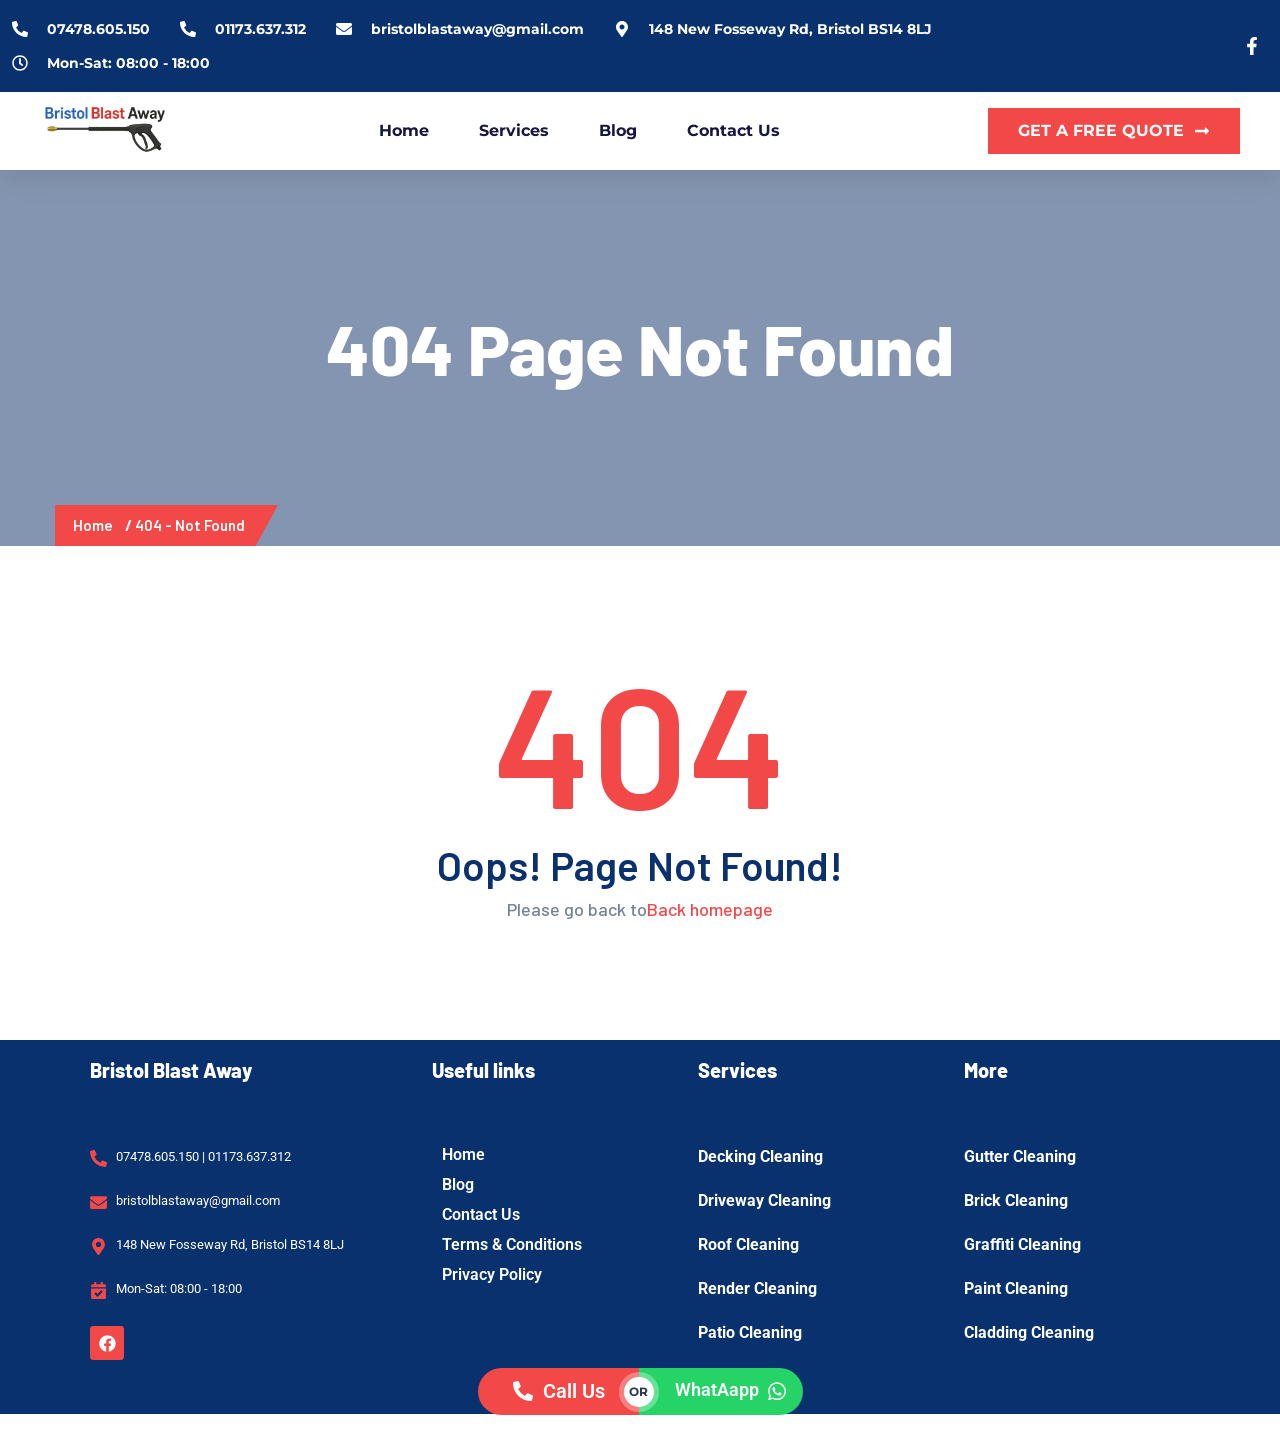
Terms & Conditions (512, 1244)
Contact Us (733, 130)
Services (514, 130)
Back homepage (710, 909)
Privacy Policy (492, 1274)
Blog (618, 130)
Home (404, 130)
